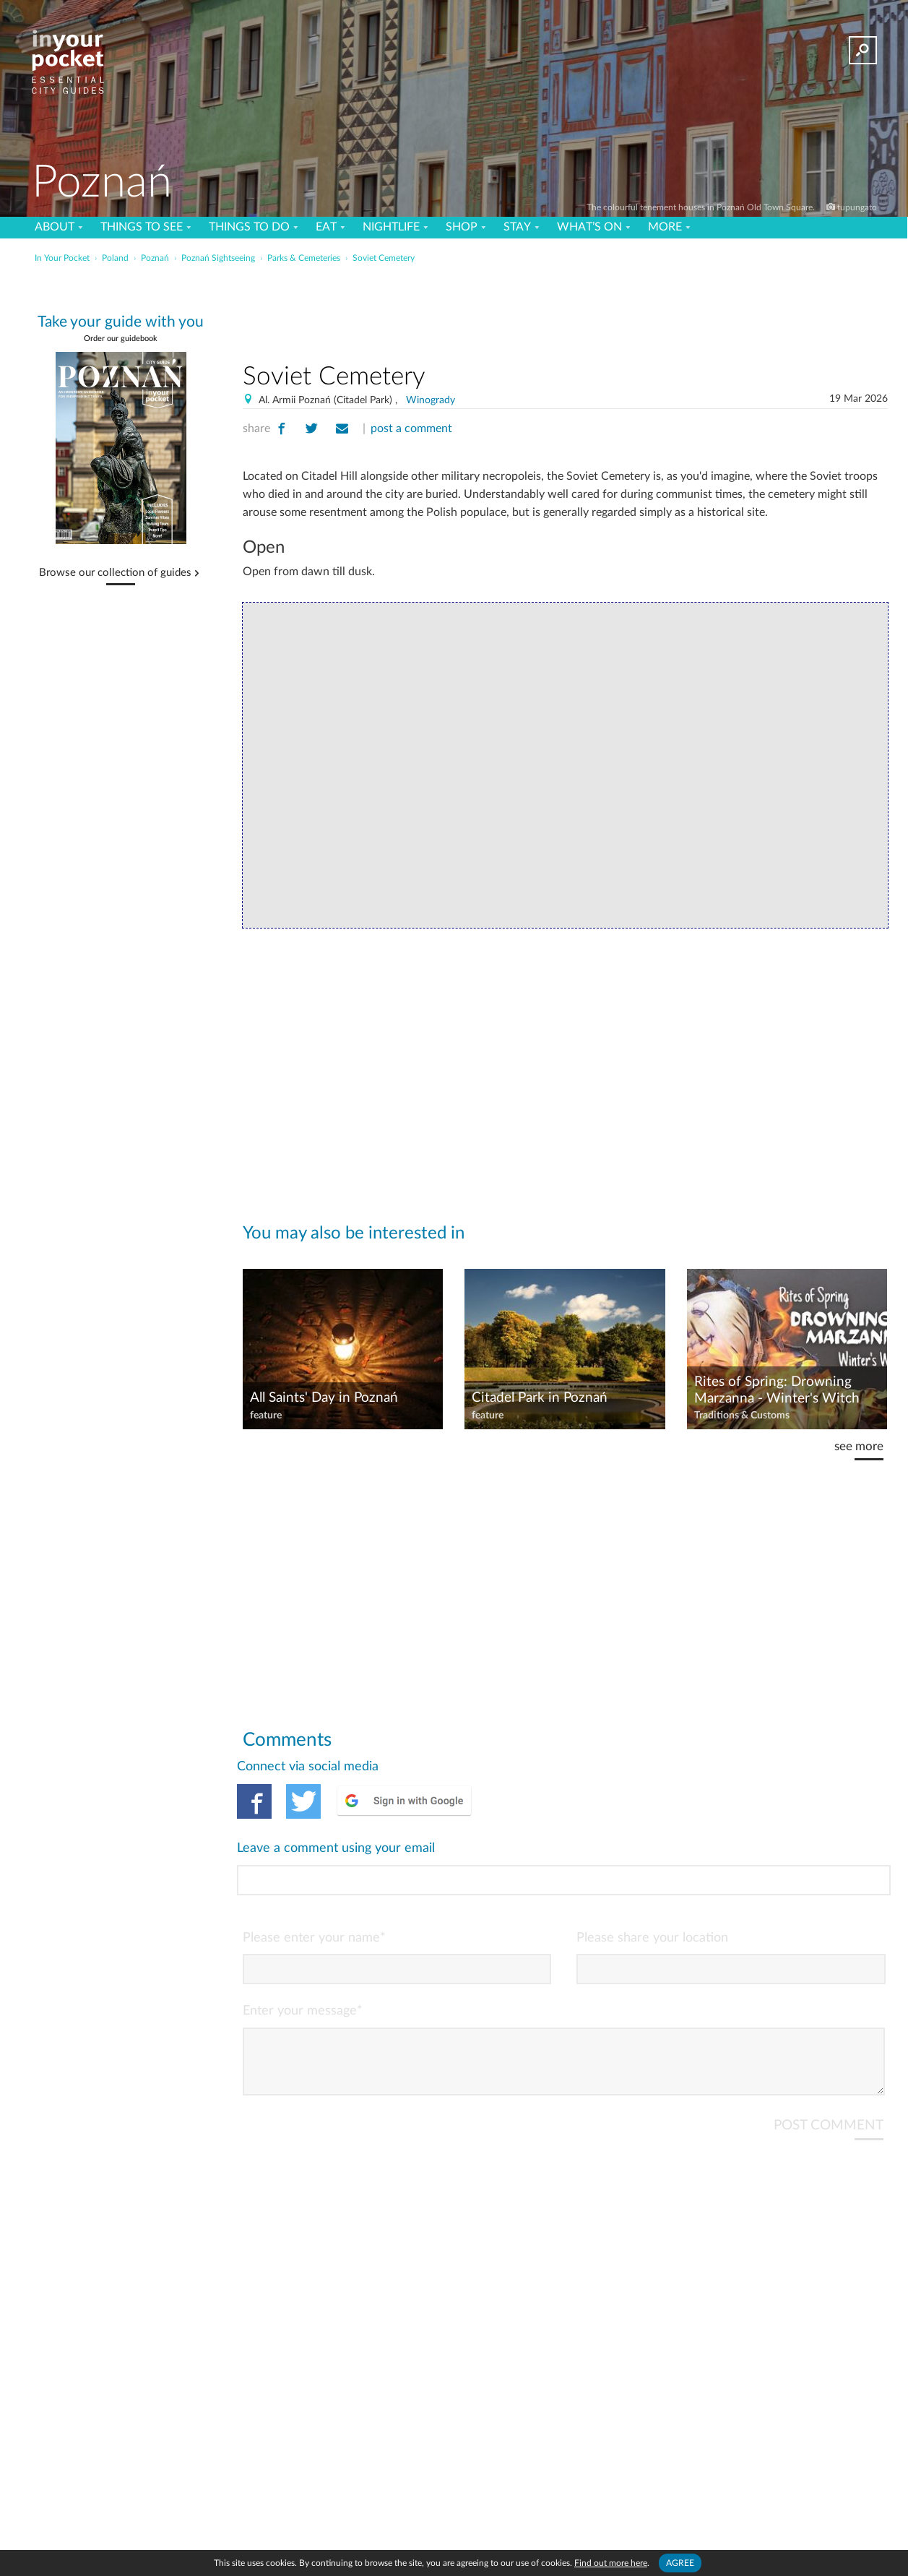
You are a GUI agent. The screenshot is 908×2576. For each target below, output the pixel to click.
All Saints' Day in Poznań (324, 1398)
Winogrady (430, 400)
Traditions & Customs (742, 1415)
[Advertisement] (565, 310)
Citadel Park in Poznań (540, 1398)
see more (858, 1446)
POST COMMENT (828, 2066)
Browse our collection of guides (115, 573)
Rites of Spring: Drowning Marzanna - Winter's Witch (777, 1390)
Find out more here (610, 2563)
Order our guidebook (120, 339)
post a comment (411, 428)
